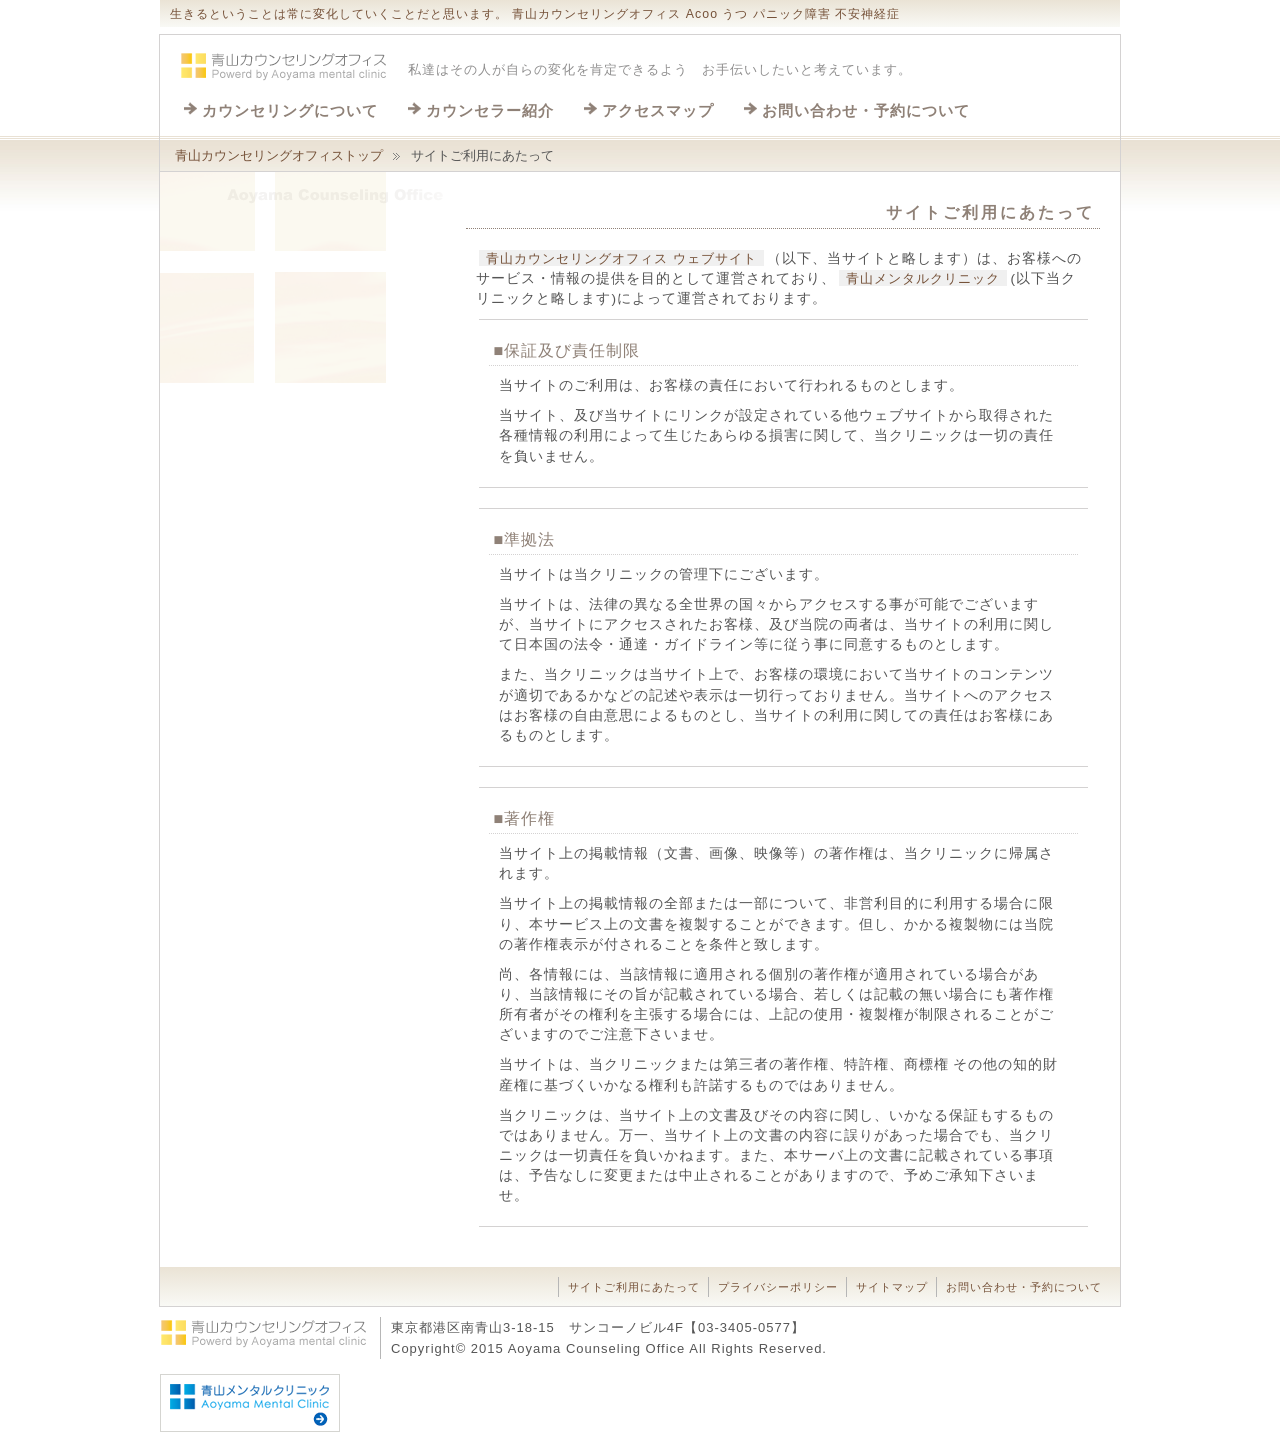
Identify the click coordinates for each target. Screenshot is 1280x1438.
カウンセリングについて (290, 110)
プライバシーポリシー (778, 1287)
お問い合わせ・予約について (866, 110)
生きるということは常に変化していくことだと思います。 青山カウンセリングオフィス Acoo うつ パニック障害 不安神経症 (535, 14)
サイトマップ (892, 1287)
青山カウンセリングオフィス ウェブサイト (621, 258)
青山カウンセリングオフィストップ (279, 155)
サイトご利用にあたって (634, 1287)
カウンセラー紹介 (490, 110)
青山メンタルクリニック (923, 278)
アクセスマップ (658, 110)
